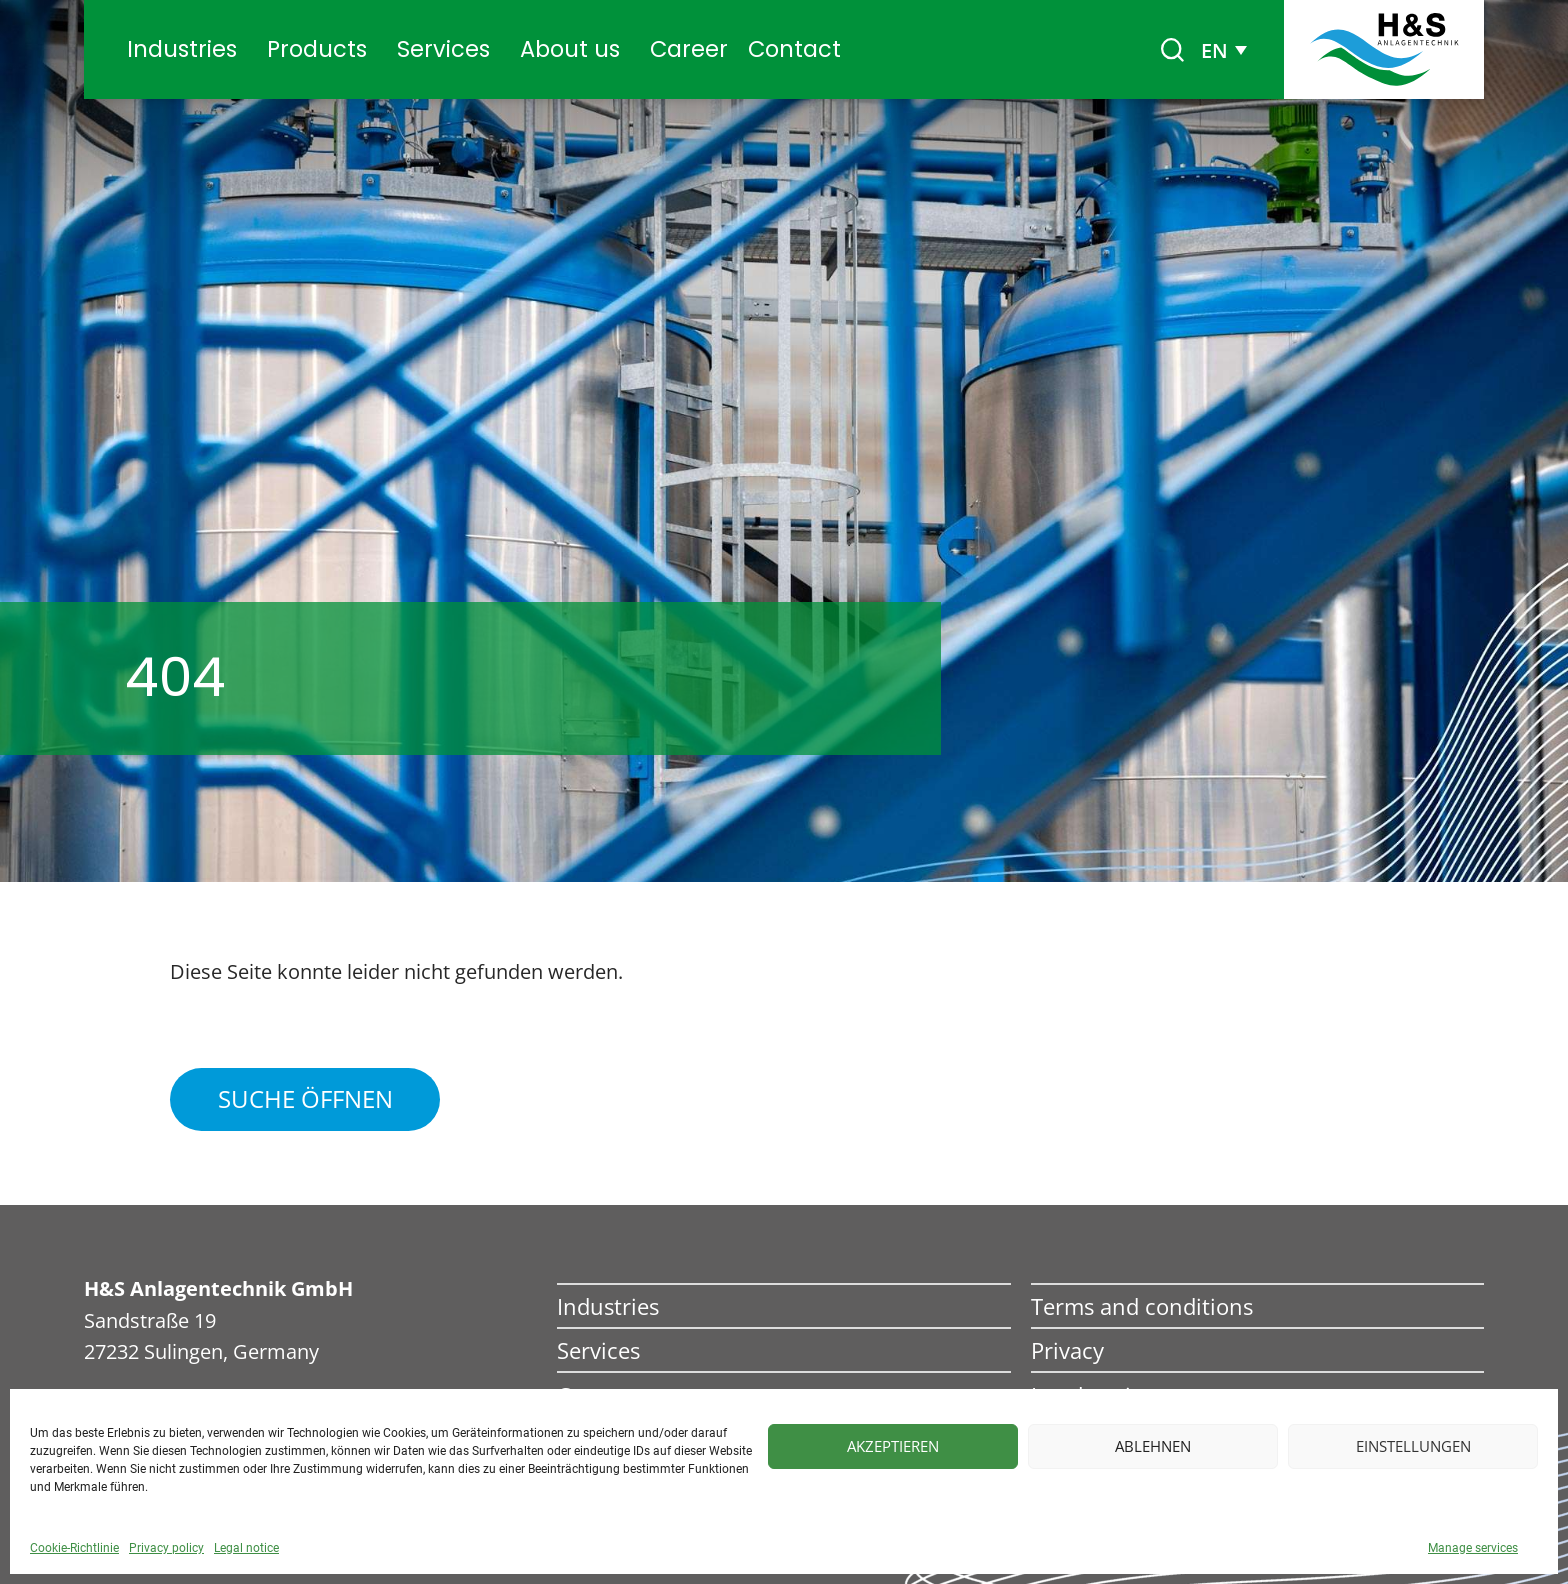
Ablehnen (1153, 1446)
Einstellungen (1413, 1446)
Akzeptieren (893, 1446)
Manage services (1473, 1548)
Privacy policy (166, 1548)
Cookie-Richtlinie (74, 1548)
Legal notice (246, 1548)
